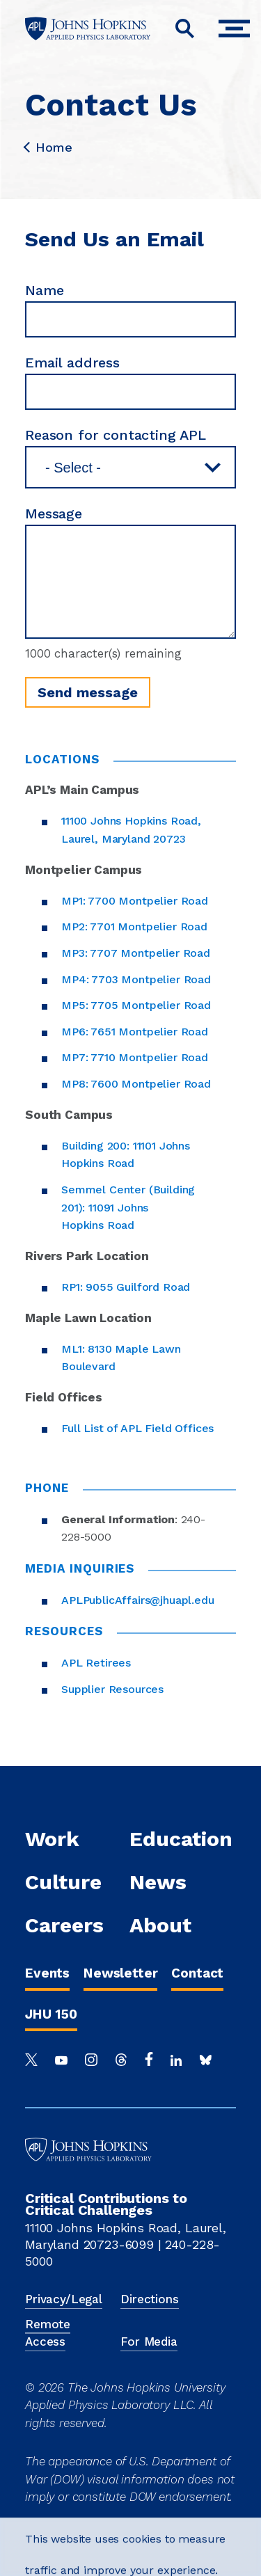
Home (48, 147)
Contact (197, 1973)
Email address (72, 362)
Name (44, 290)
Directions (149, 2299)
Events (47, 1973)
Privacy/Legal (63, 2299)
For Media (148, 2341)
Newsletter (120, 1973)
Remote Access (47, 2333)
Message (53, 513)
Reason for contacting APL (115, 435)
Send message (88, 692)
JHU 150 (51, 2014)
